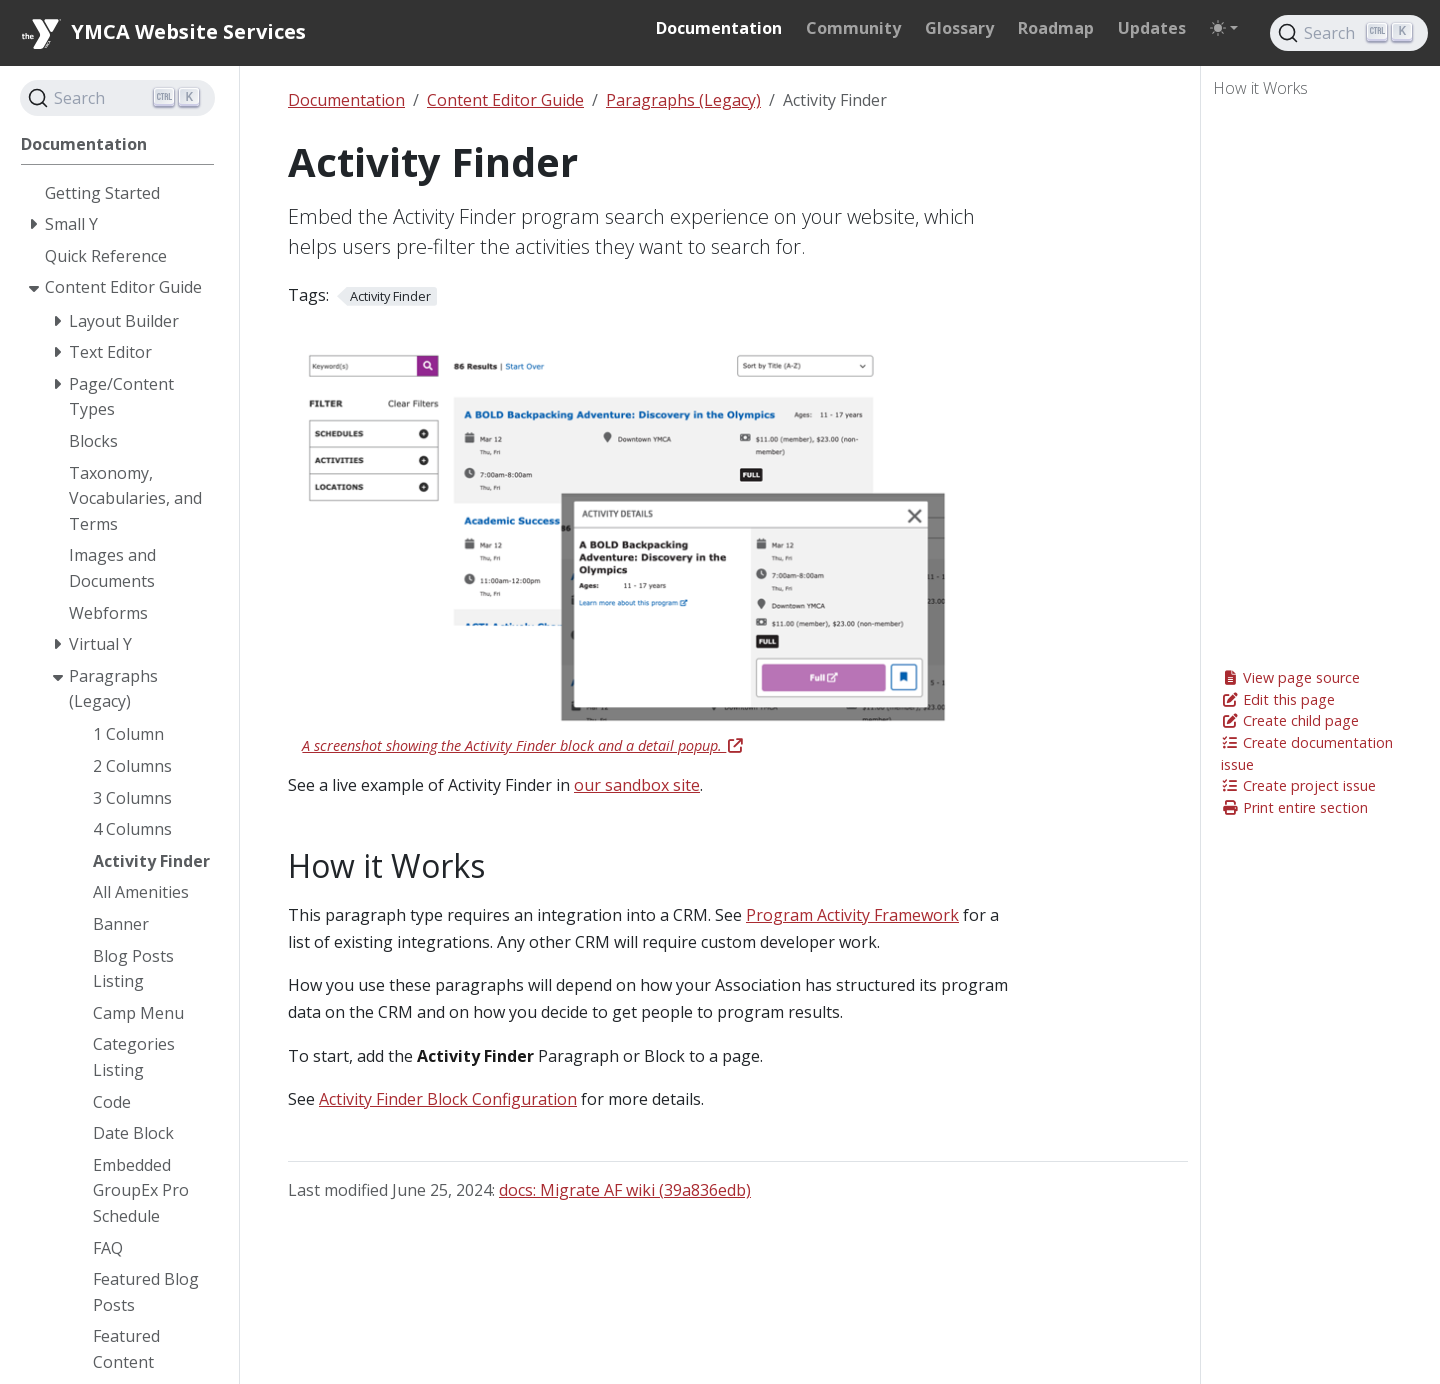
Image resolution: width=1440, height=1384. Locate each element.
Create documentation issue (1307, 753)
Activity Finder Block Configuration (448, 1099)
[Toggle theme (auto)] (1224, 28)
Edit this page (1278, 699)
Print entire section (1294, 807)
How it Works (1260, 88)
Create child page (1290, 720)
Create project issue (1298, 785)
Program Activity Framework (852, 915)
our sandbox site (637, 785)
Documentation (346, 100)
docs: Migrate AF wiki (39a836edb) (625, 1190)
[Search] (1349, 33)
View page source (1290, 677)
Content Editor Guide (505, 100)
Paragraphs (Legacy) (683, 100)
